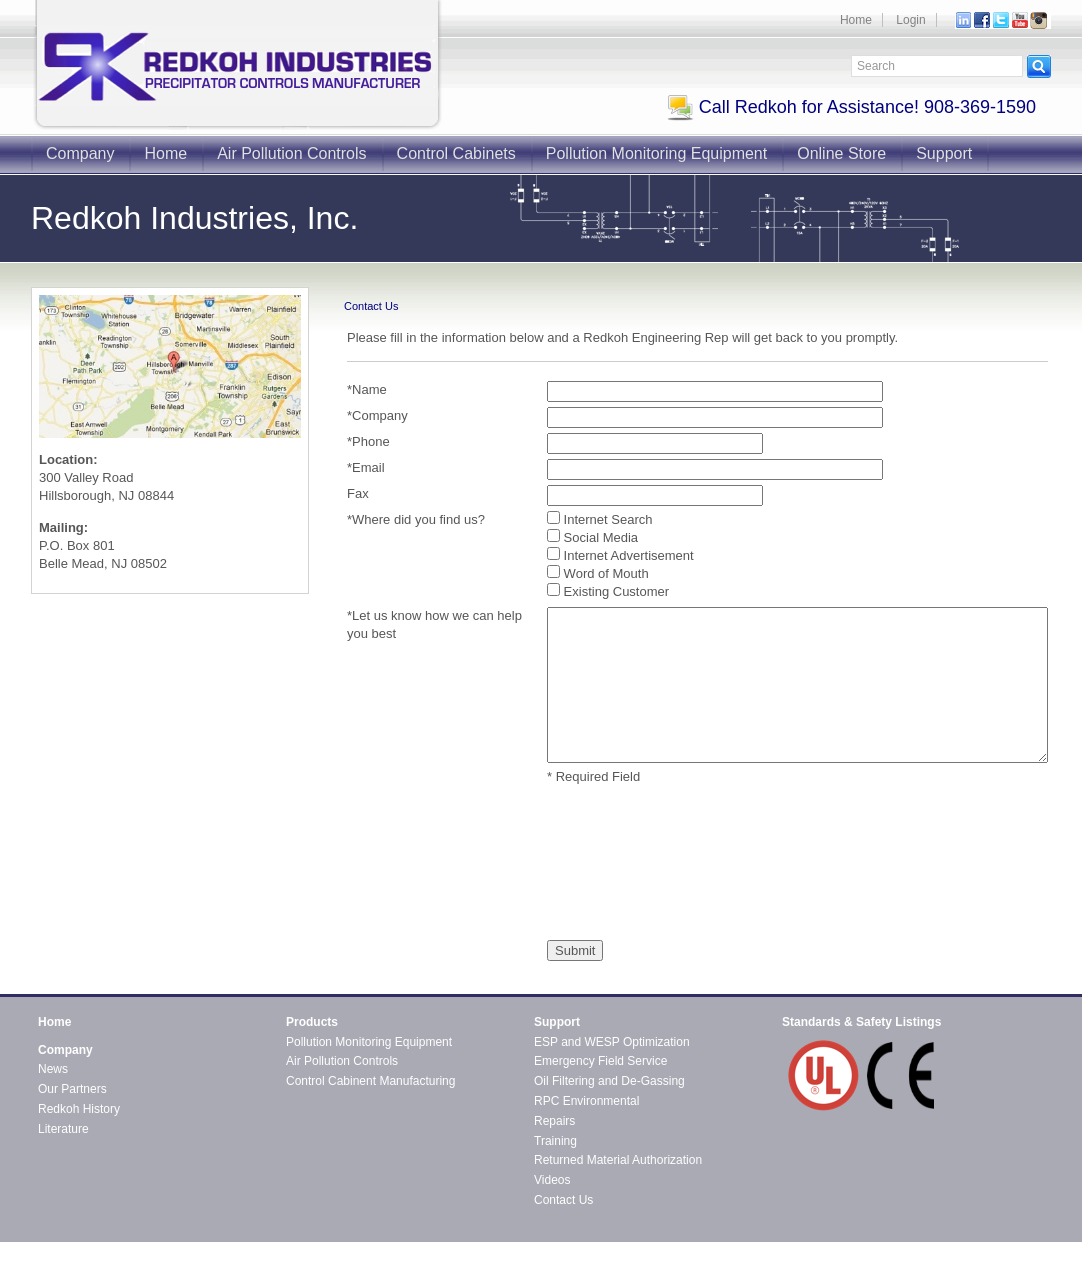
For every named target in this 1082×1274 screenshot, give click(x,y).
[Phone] (655, 443)
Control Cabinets (456, 153)
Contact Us (563, 1200)
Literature (63, 1129)
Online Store (841, 153)
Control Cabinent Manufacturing (370, 1081)
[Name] (715, 391)
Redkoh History (79, 1109)
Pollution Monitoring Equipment (656, 153)
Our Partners (72, 1089)
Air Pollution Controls (291, 153)
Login (910, 20)
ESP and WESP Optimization (612, 1042)
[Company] (715, 417)
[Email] (715, 469)
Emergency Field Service (600, 1061)
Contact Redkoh (1008, 1249)
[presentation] (629, 863)
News (53, 1069)
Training (555, 1141)
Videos (552, 1180)
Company (80, 153)
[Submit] (575, 950)
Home (856, 20)
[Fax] (655, 495)
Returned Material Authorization (618, 1160)
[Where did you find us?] (553, 517)
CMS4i (201, 1266)
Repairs (554, 1121)
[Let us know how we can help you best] (797, 685)
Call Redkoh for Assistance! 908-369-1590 (851, 107)
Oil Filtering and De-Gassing (609, 1081)
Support (944, 153)
